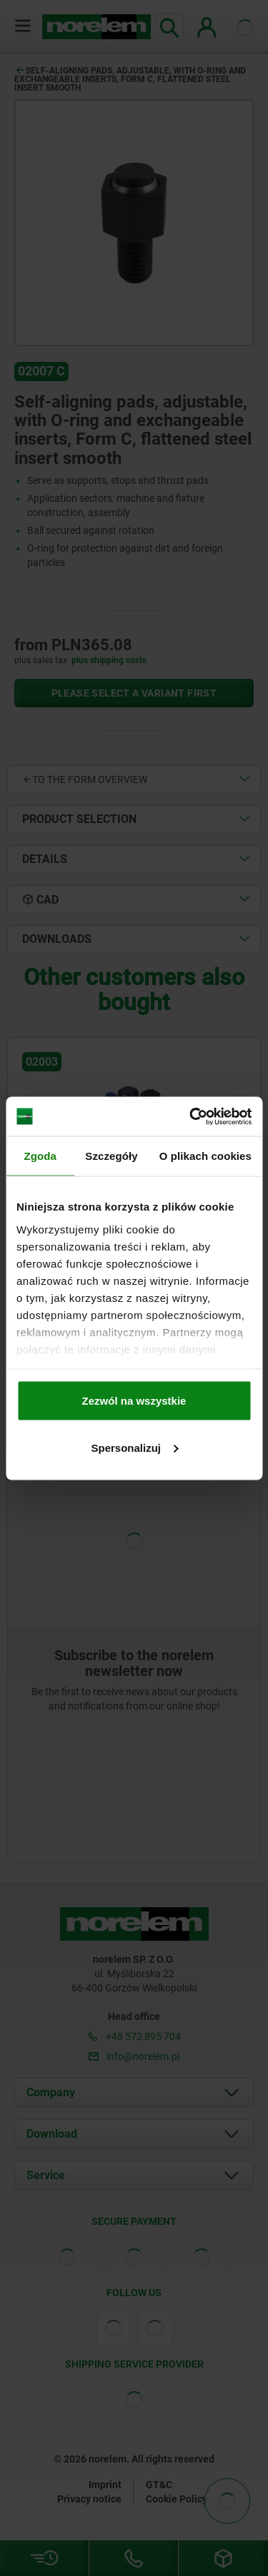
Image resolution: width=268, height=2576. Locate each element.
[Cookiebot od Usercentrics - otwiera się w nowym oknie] (191, 1116)
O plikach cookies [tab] (205, 1156)
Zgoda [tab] (40, 1156)
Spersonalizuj (134, 1447)
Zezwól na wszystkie (134, 1401)
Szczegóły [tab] (111, 1156)
